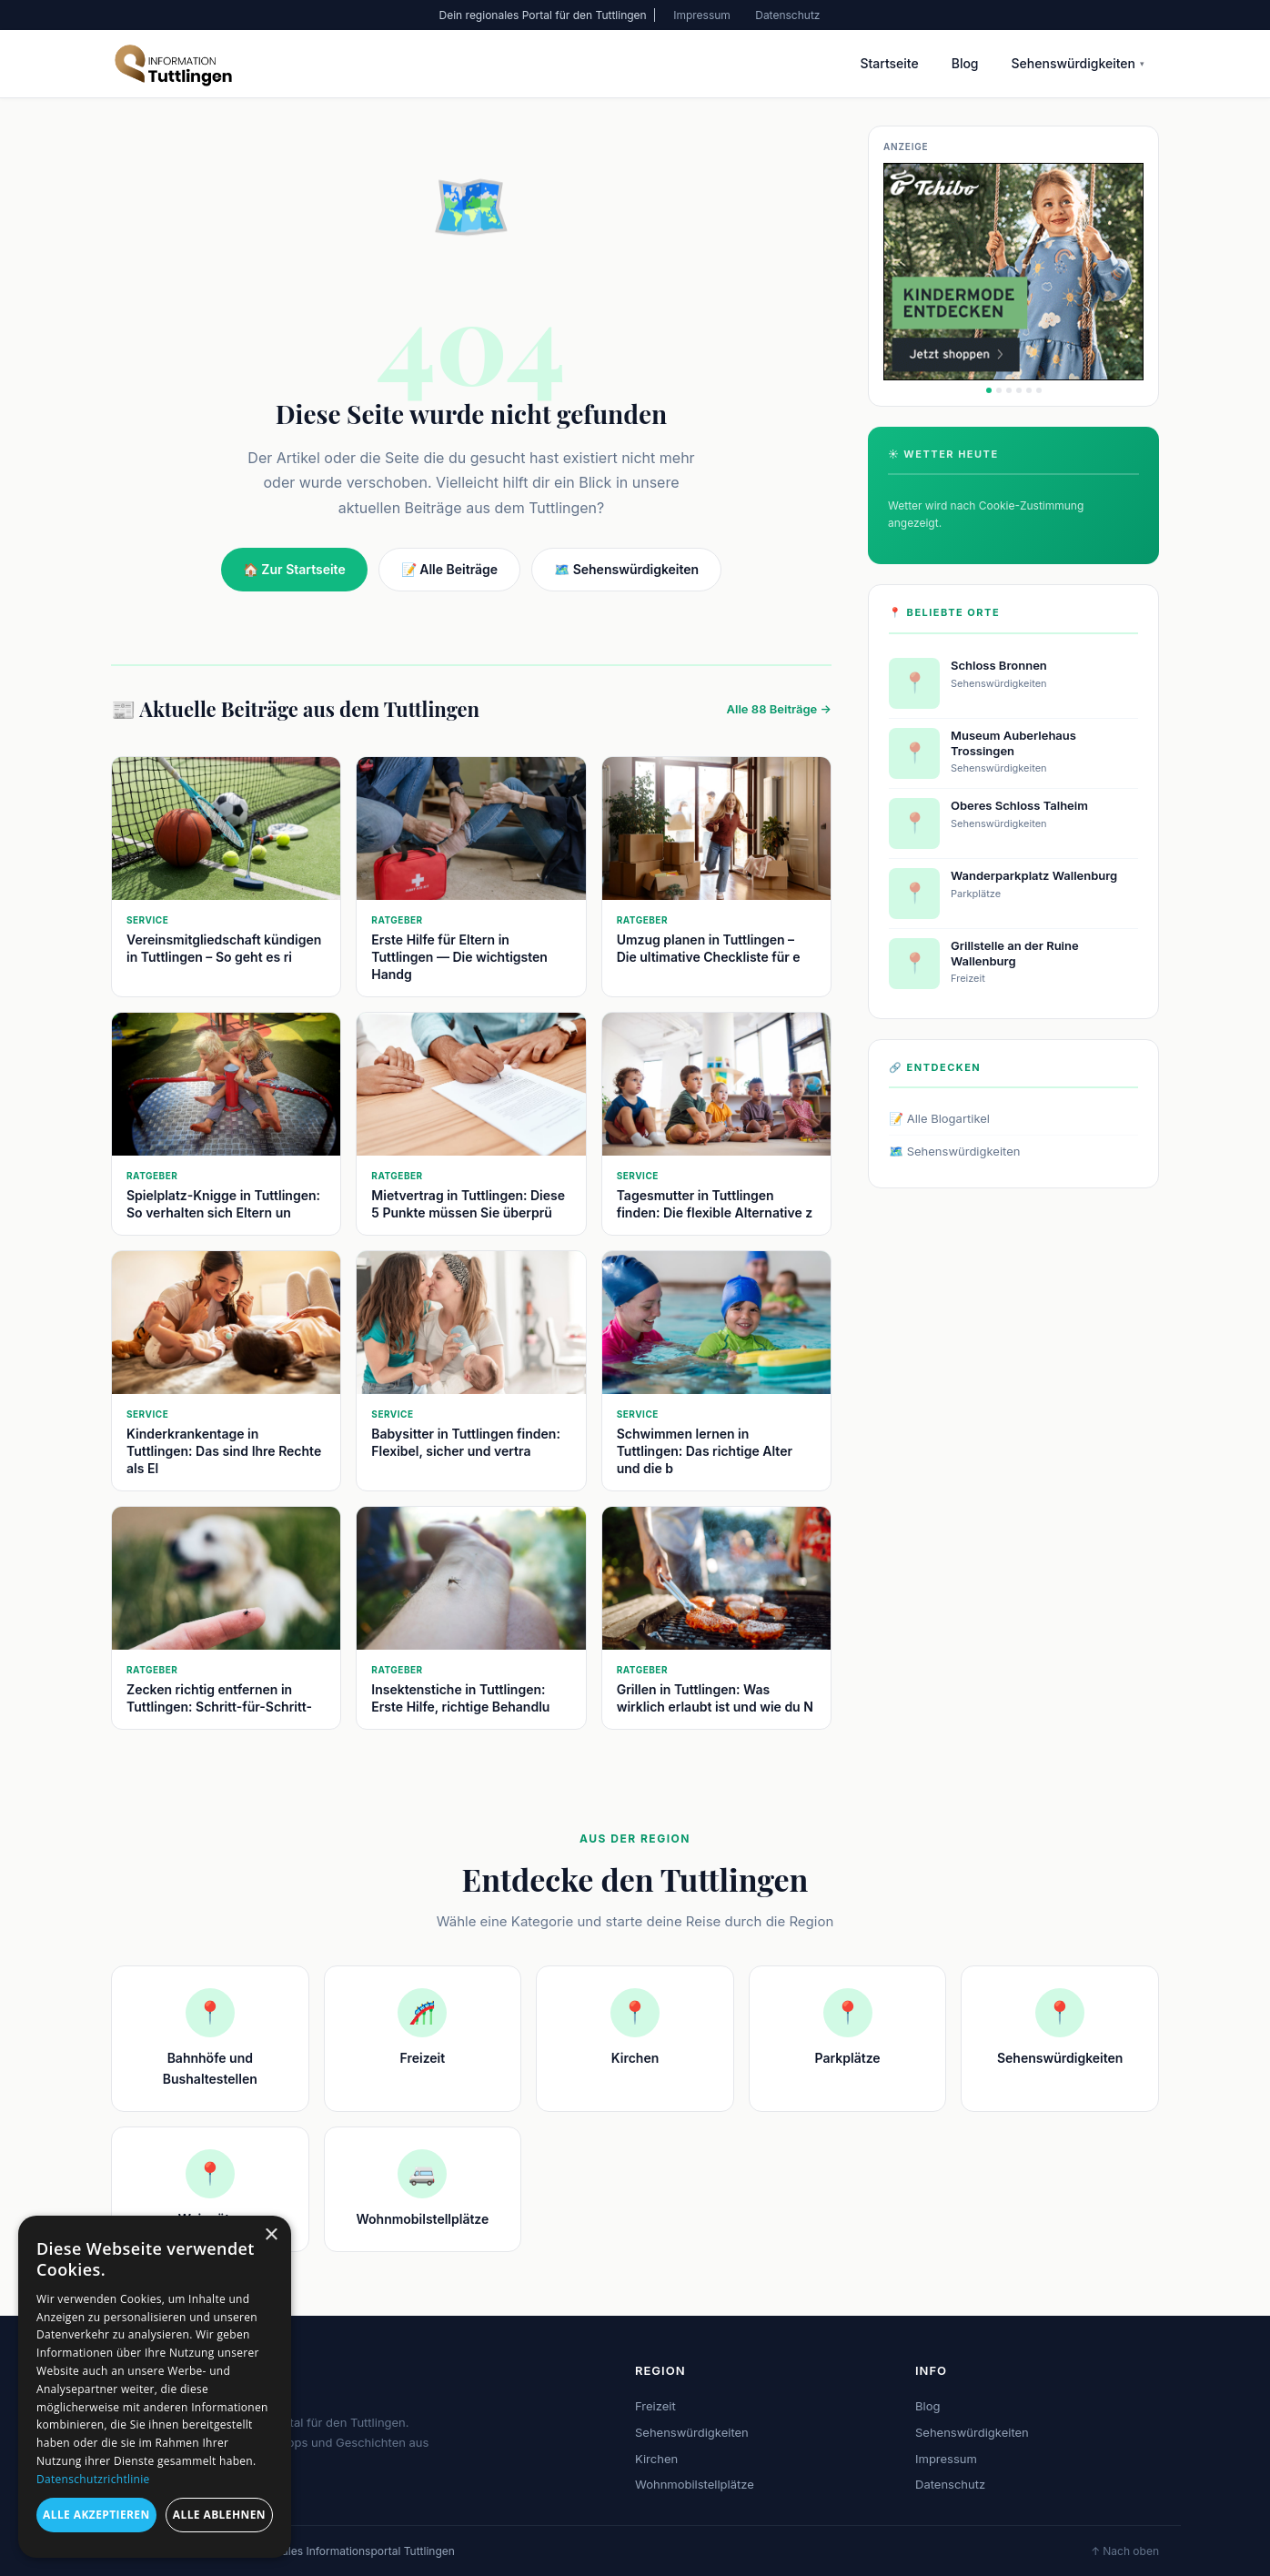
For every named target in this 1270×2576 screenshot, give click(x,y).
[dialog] (154, 2387)
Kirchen (656, 2458)
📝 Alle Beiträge (449, 569)
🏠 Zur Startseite (294, 569)
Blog (965, 63)
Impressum (702, 15)
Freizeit (655, 2406)
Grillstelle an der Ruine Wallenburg (1015, 953)
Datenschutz (787, 15)
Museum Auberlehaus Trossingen (1013, 743)
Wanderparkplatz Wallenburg (1034, 875)
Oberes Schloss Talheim (1019, 805)
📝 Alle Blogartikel (939, 1118)
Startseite (889, 63)
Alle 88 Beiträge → (779, 709)
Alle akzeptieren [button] (96, 2514)
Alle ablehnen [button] (219, 2514)
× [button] (270, 2235)
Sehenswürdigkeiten (1078, 63)
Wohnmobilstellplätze (694, 2484)
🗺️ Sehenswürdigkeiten (626, 569)
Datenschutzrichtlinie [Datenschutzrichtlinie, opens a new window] (93, 2479)
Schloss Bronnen (999, 665)
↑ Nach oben (1125, 2551)
